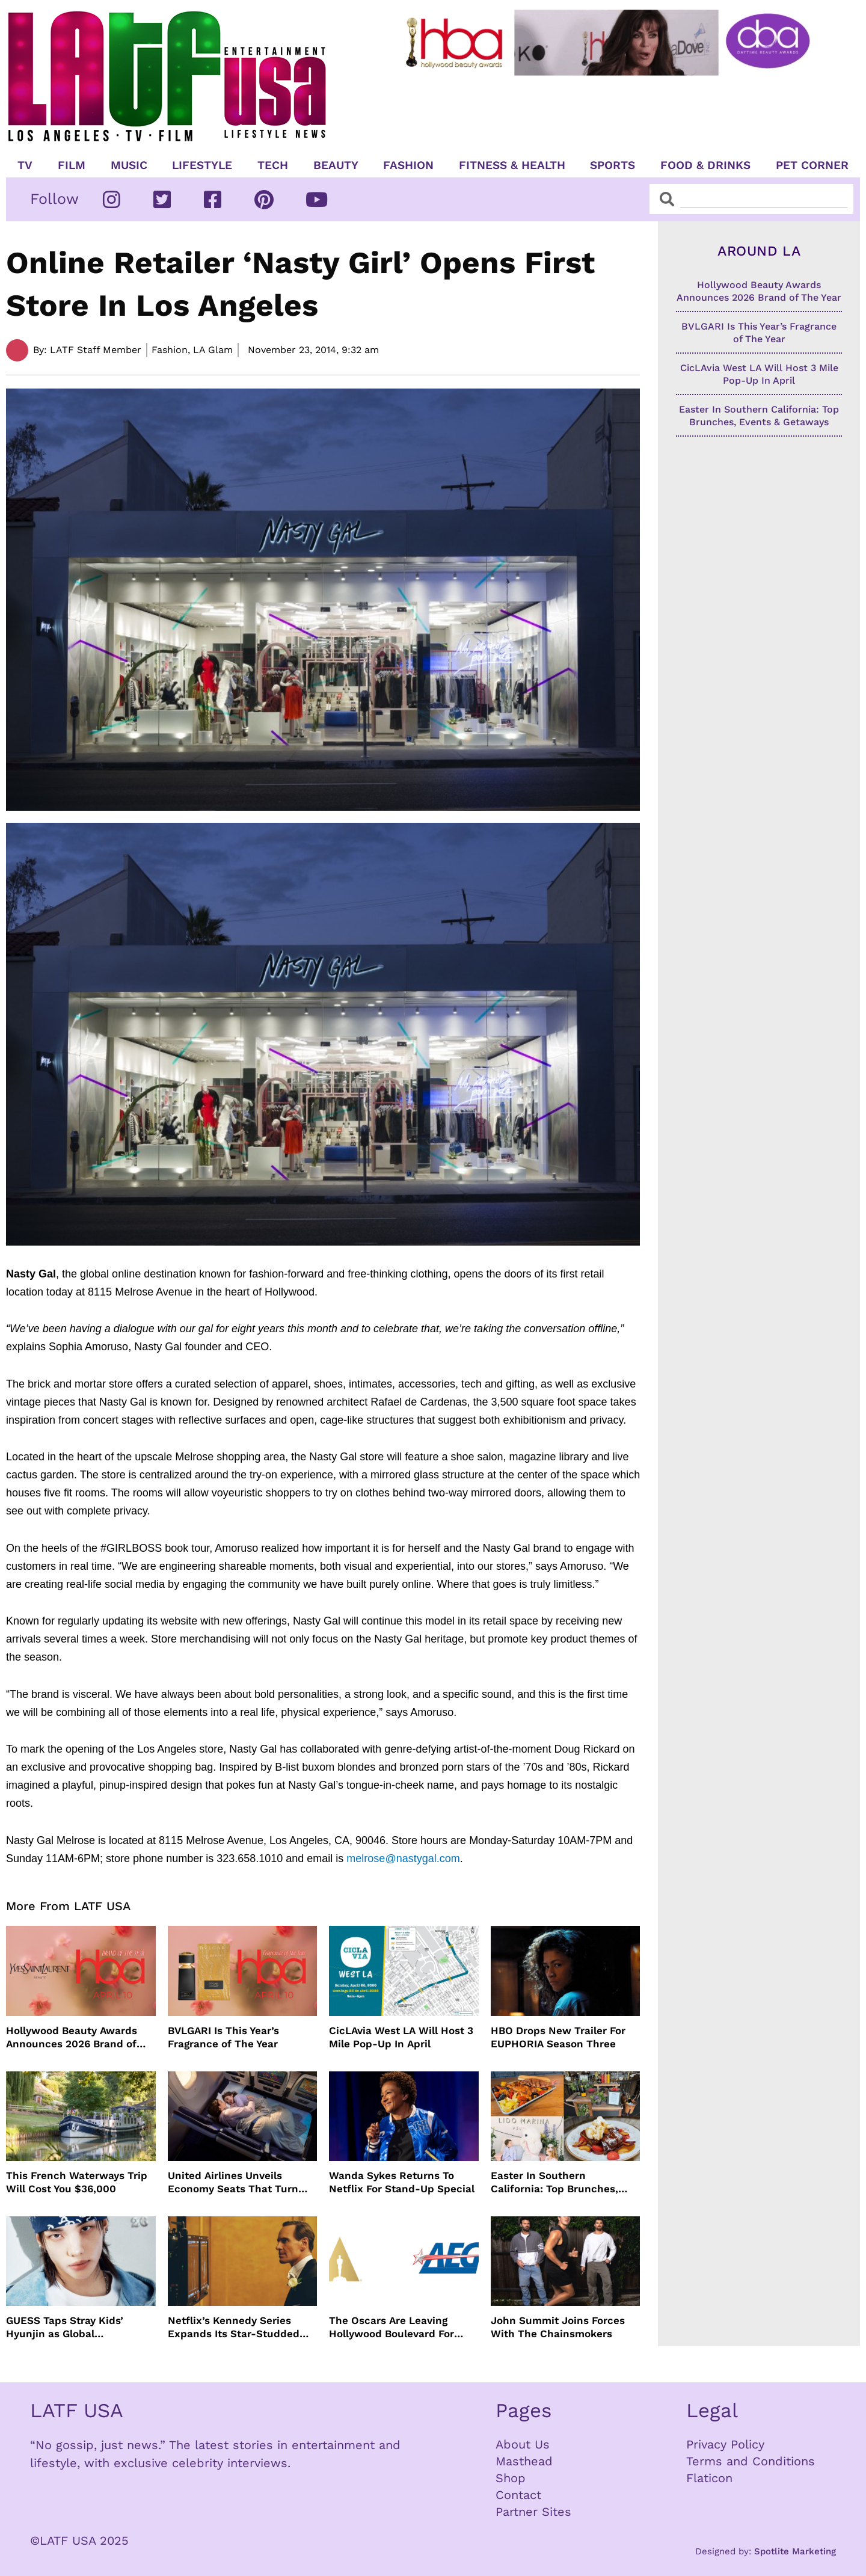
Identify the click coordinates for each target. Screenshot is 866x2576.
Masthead (524, 2461)
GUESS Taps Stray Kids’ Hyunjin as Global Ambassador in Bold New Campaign (69, 2327)
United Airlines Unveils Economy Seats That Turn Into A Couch (233, 2182)
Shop (511, 2478)
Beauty (335, 165)
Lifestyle (202, 165)
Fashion (408, 165)
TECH (272, 165)
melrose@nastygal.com (402, 1858)
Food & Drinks (705, 165)
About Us (523, 2444)
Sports (612, 165)
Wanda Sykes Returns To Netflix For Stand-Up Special (401, 2182)
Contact (518, 2495)
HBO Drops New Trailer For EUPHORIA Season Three (558, 2037)
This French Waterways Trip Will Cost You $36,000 (76, 2182)
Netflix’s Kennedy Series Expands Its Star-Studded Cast (233, 2327)
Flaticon (709, 2478)
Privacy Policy (725, 2444)
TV (24, 165)
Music (129, 165)
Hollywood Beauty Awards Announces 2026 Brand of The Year (71, 2037)
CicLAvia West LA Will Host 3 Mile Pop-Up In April (401, 2037)
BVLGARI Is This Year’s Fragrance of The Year (223, 2037)
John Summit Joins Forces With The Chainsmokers (558, 2327)
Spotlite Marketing (795, 2551)
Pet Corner (812, 165)
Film (71, 165)
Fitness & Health (512, 165)
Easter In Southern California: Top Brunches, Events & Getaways (554, 2182)
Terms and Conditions (750, 2461)
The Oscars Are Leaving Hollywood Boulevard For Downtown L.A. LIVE (391, 2327)
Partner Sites (533, 2511)
